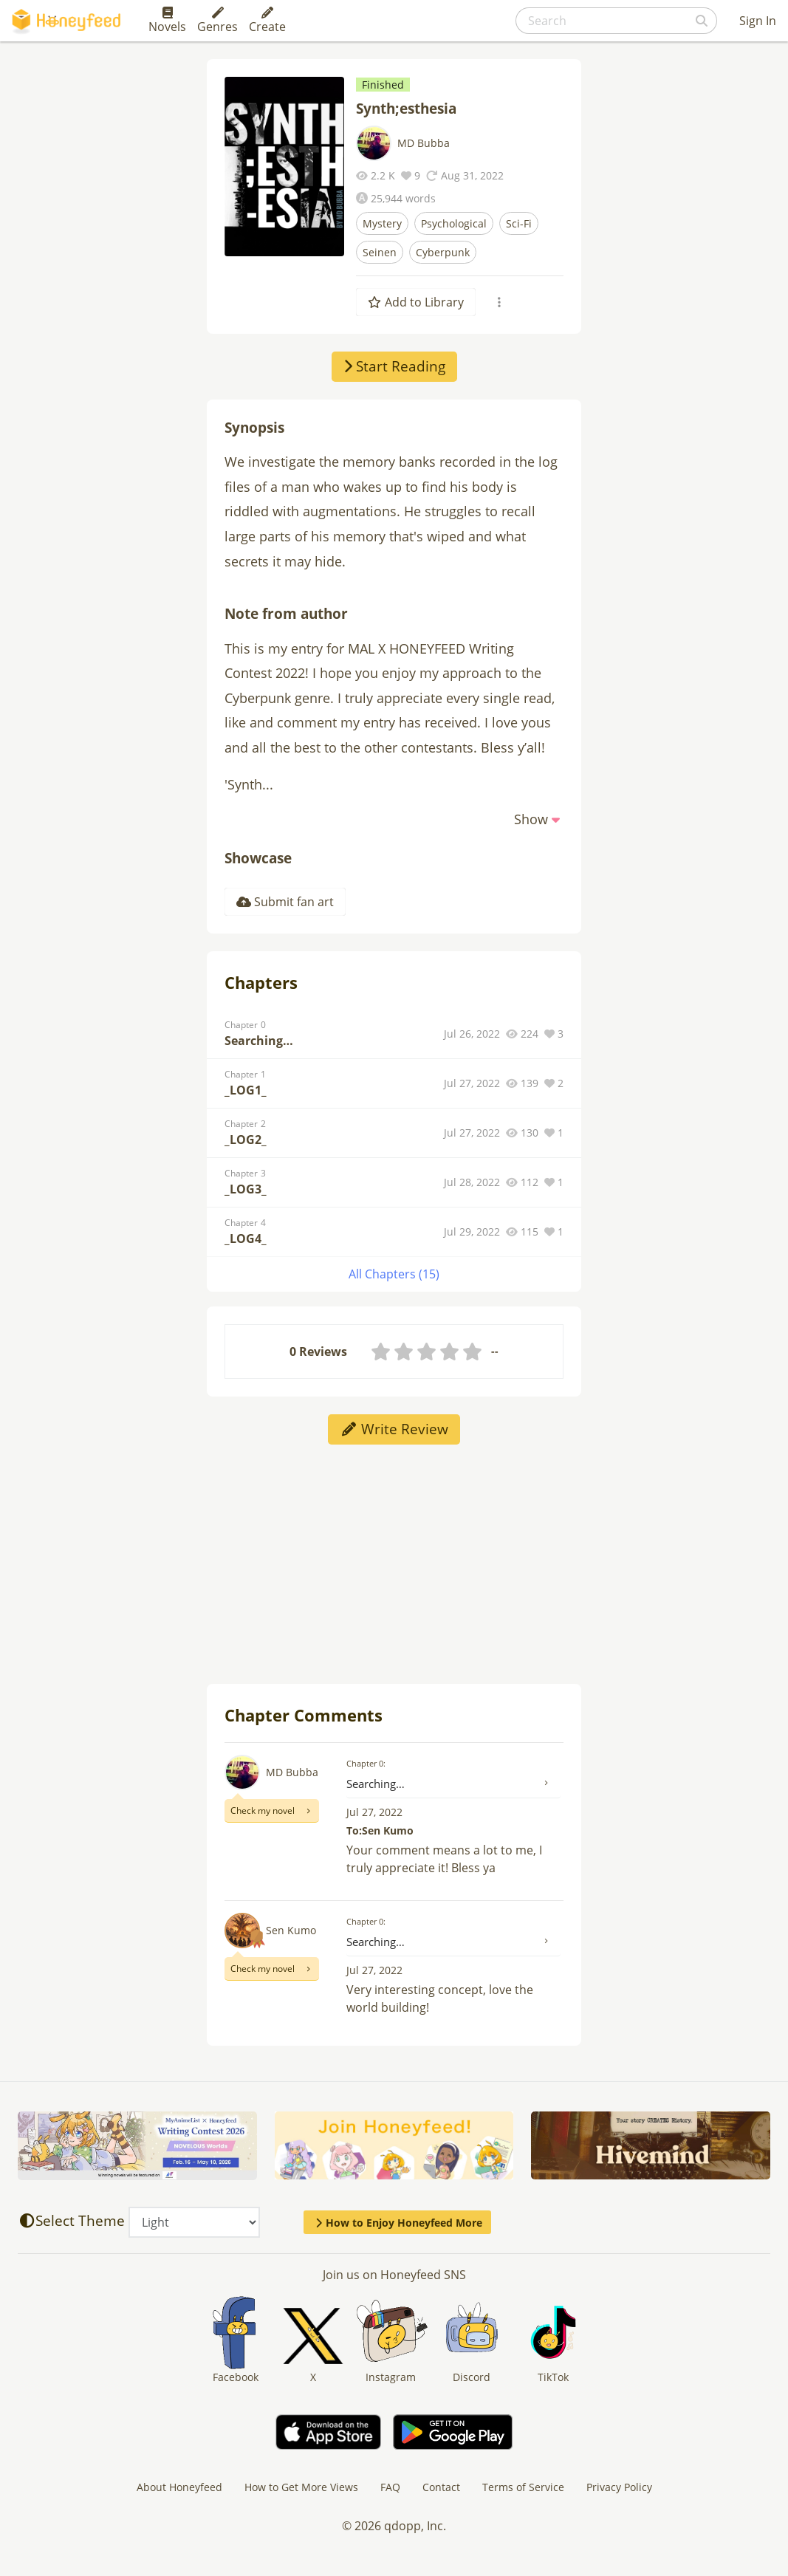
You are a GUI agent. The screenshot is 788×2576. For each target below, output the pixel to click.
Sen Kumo (291, 1930)
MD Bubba (423, 143)
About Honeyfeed (179, 2487)
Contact (441, 2487)
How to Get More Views (301, 2487)
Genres (217, 21)
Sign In (757, 21)
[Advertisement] (394, 1562)
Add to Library (416, 302)
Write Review (394, 1429)
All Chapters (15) (394, 1274)
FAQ (390, 2487)
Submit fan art (285, 902)
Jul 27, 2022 (374, 1812)
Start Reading (394, 366)
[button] (538, 819)
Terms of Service (523, 2487)
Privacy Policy (619, 2487)
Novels (167, 21)
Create (267, 21)
